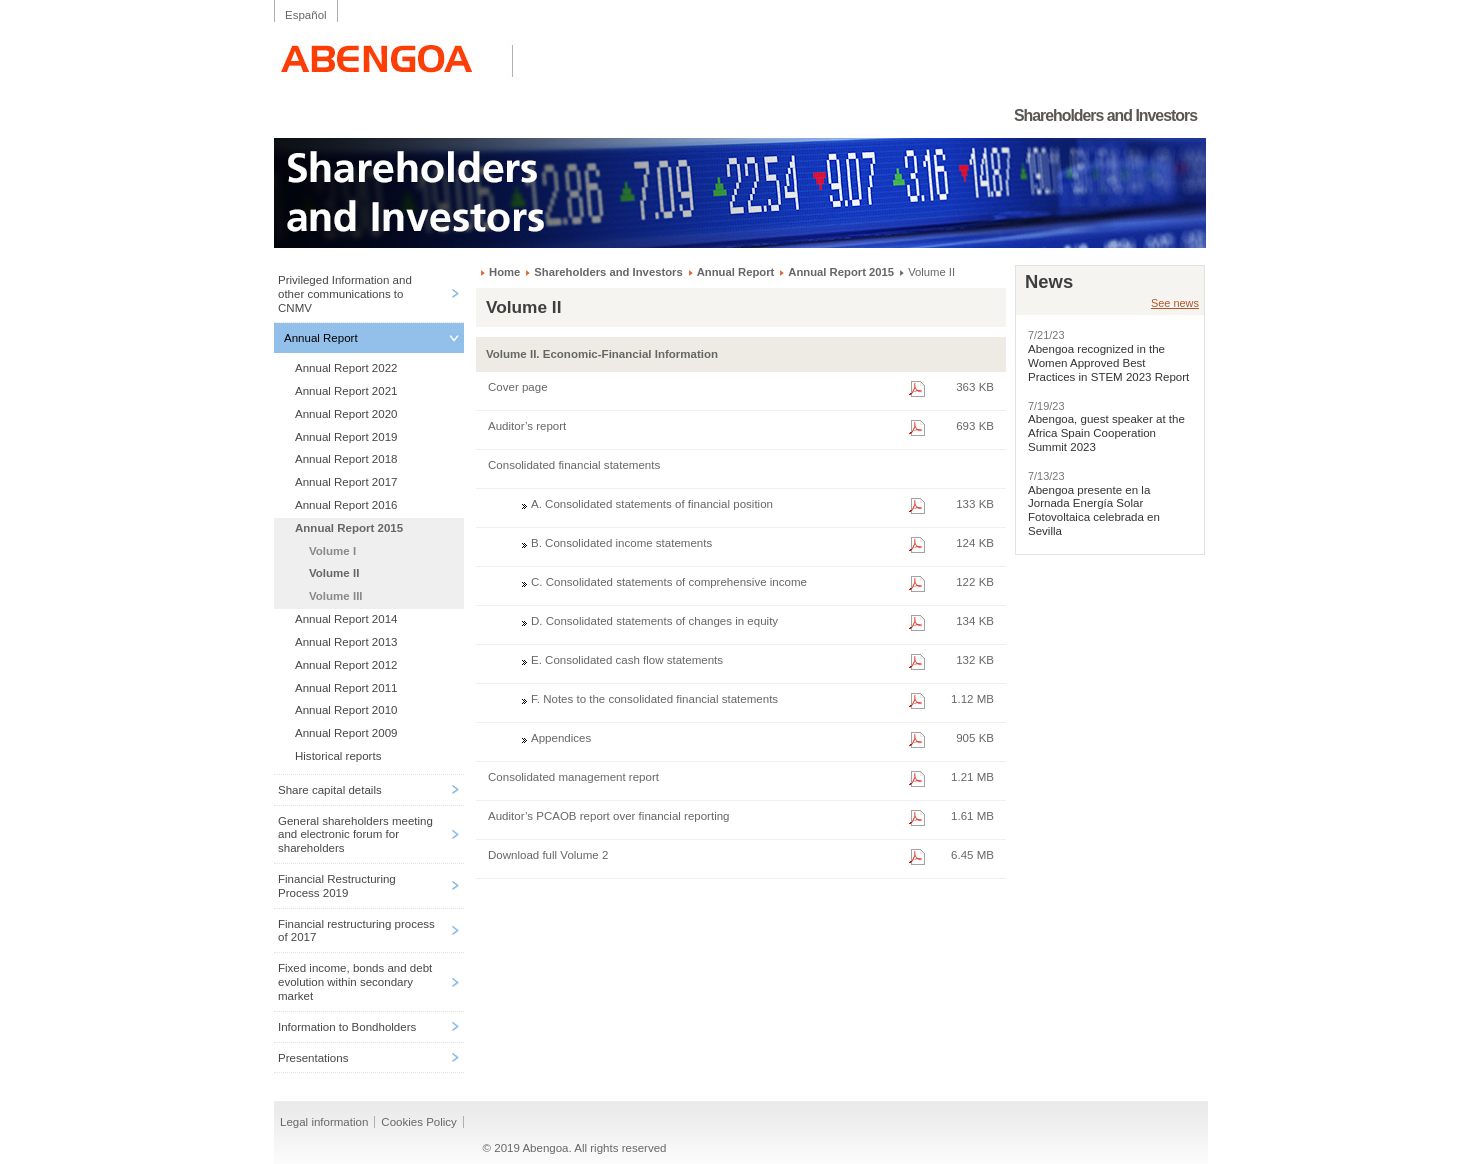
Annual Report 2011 (346, 688)
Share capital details (330, 790)
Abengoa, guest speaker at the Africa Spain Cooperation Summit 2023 (1106, 433)
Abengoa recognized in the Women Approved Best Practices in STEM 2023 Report (1108, 363)
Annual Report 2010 (346, 710)
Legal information (324, 1122)
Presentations (313, 1058)
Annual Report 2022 (346, 368)
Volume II (334, 573)
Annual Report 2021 (346, 391)
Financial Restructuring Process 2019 (337, 886)
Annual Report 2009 (346, 733)
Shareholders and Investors (608, 272)
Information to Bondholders (347, 1027)
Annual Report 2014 (346, 619)
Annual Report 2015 (349, 528)
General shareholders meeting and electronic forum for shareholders (355, 835)
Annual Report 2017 (346, 482)
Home (504, 272)
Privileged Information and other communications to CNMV (345, 294)
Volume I (332, 551)
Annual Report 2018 (346, 459)
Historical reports (338, 756)
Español (306, 15)
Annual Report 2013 (346, 642)
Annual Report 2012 (346, 665)
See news (1175, 303)
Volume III (336, 596)
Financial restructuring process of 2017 (356, 931)
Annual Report (321, 338)
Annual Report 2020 (346, 414)
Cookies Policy (419, 1122)
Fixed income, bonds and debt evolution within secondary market (355, 982)
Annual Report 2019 (346, 437)
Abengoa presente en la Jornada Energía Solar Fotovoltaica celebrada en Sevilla (1094, 510)
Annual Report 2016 (346, 505)
